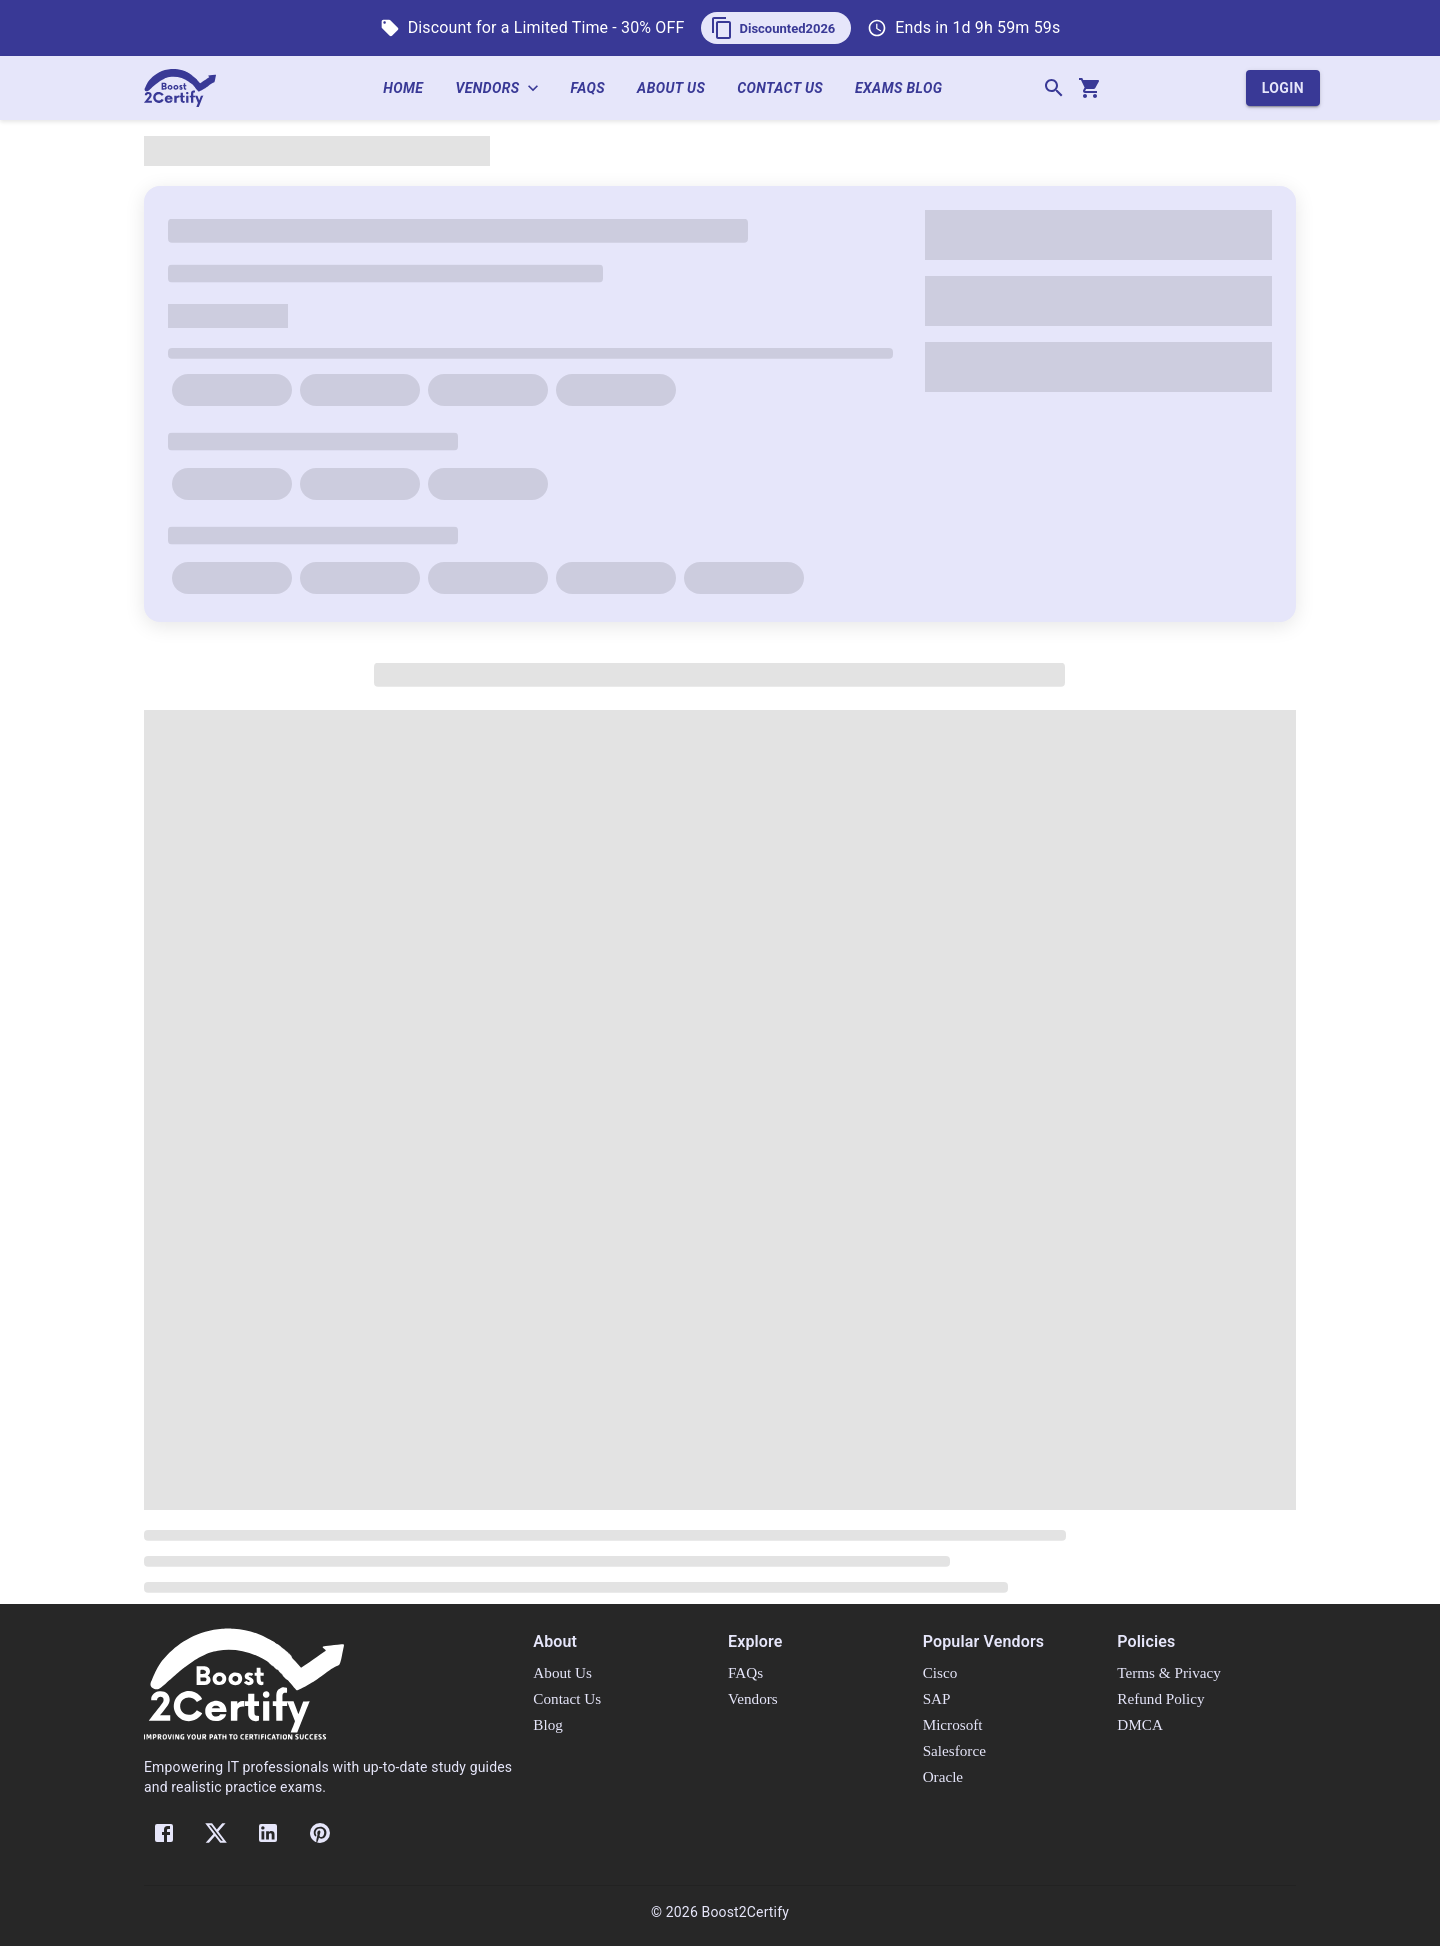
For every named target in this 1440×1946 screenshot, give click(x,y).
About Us (679, 88)
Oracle (943, 1776)
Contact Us (788, 88)
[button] (776, 28)
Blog (548, 1724)
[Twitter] (216, 1833)
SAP (937, 1698)
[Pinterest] (320, 1833)
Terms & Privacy (1169, 1672)
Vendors (504, 88)
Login (1283, 88)
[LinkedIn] (268, 1833)
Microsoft (953, 1724)
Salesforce (954, 1750)
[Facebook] (164, 1833)
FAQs (596, 88)
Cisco (940, 1672)
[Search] (1054, 88)
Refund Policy (1160, 1698)
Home (411, 88)
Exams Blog (906, 88)
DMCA (1140, 1724)
